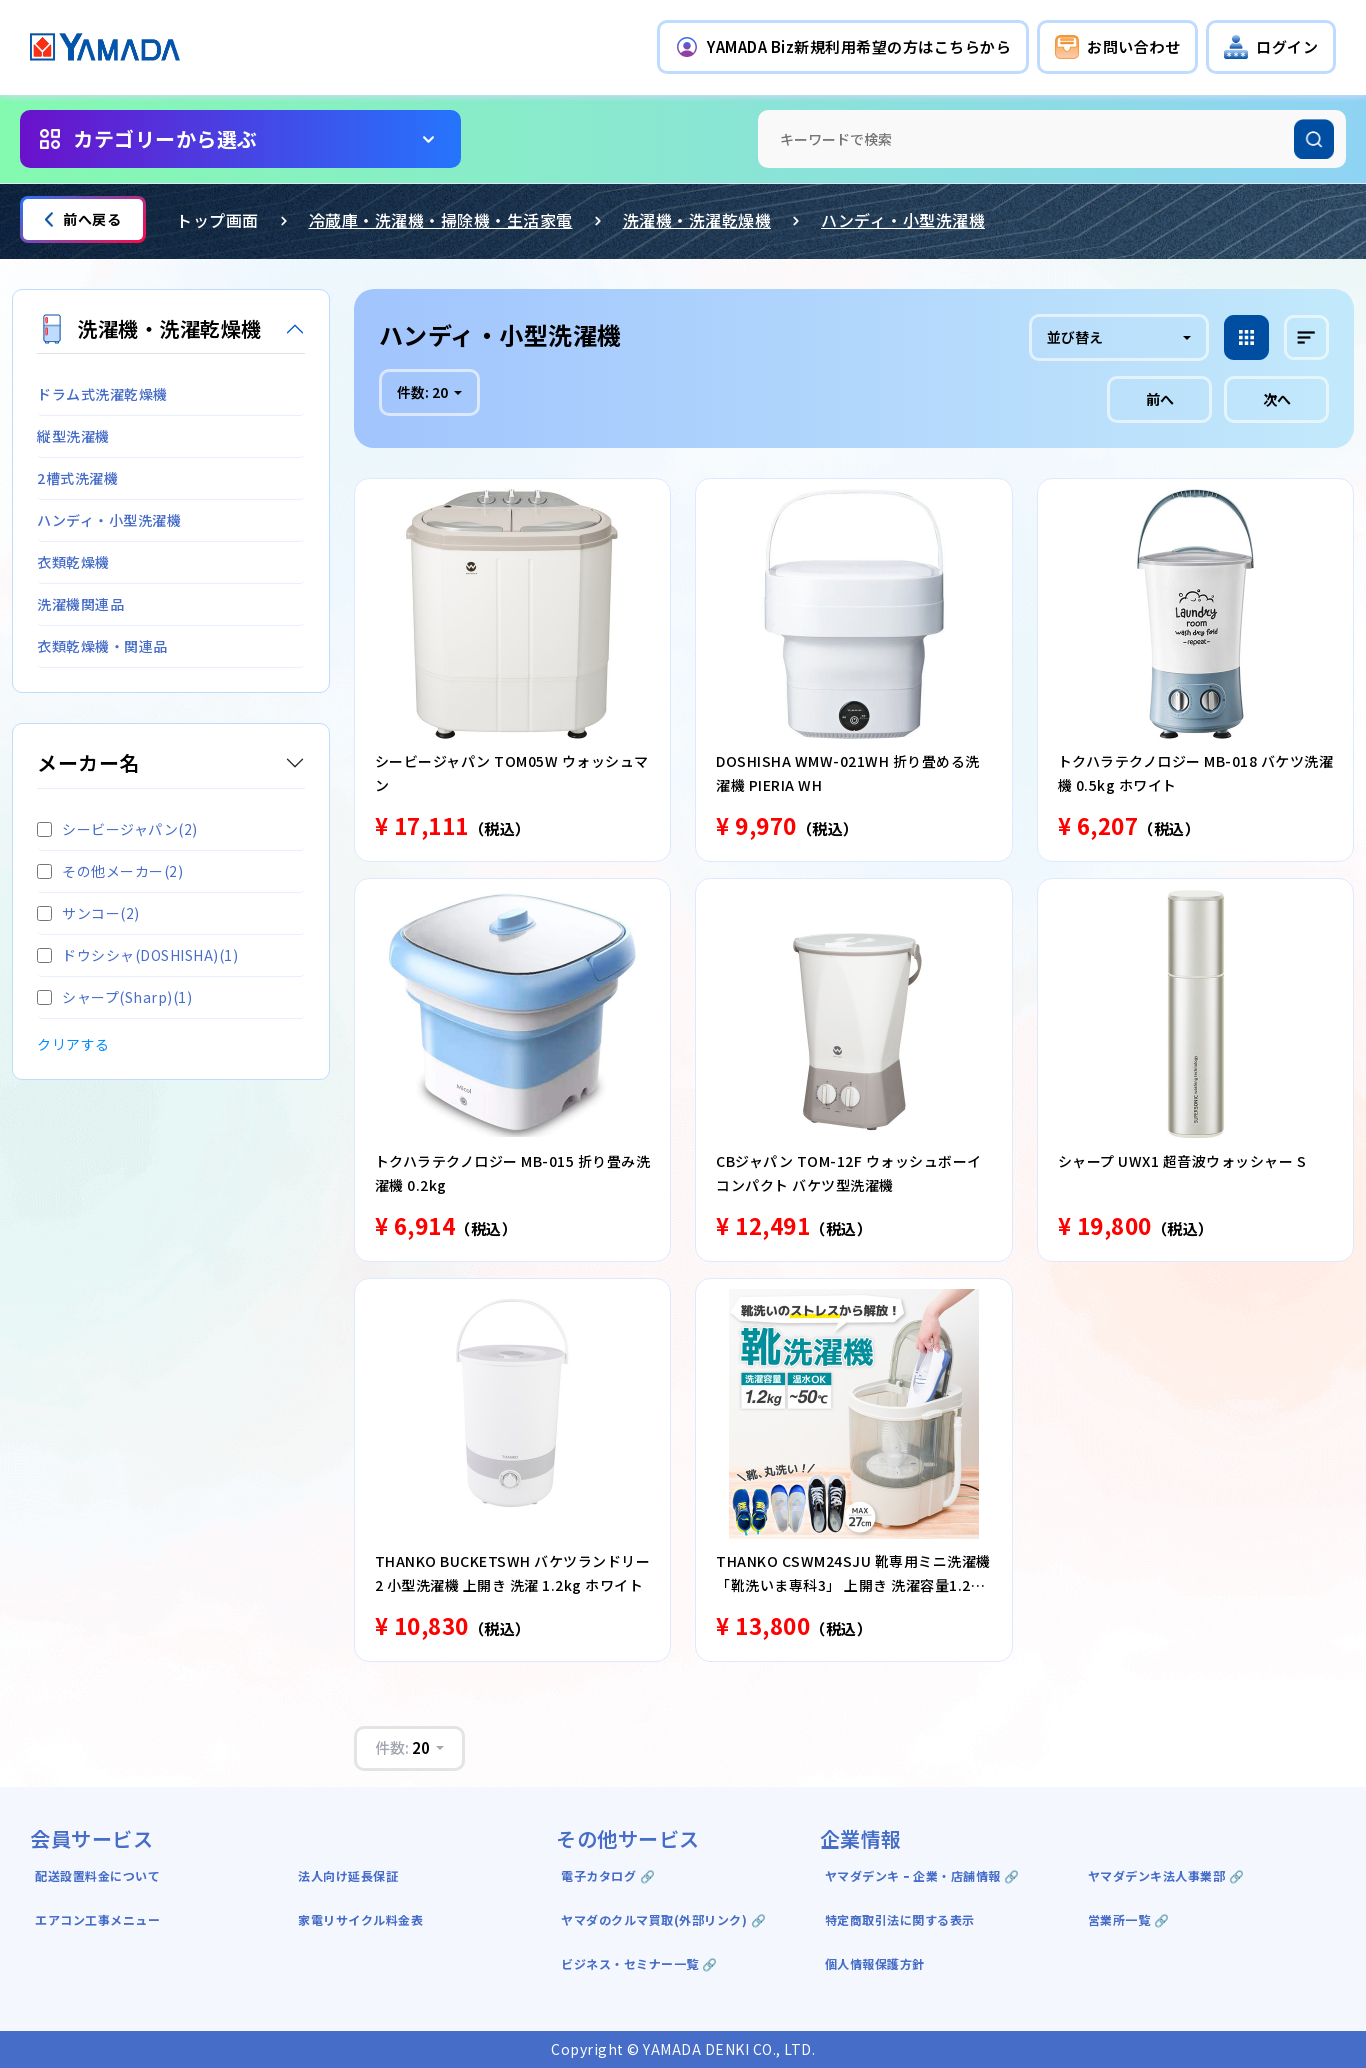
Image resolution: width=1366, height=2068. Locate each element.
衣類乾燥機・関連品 (102, 646)
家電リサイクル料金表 (360, 1919)
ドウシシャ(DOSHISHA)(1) (137, 955)
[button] (843, 47)
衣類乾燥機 (73, 562)
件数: (424, 392)
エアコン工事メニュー (97, 1919)
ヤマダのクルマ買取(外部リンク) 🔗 (663, 1919)
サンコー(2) (88, 913)
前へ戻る (83, 219)
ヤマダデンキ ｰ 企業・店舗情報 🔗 (922, 1875)
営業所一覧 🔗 (1129, 1919)
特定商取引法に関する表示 (900, 1919)
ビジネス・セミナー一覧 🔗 (639, 1963)
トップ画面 (217, 220)
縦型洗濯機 (73, 436)
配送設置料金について (99, 1875)
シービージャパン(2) (117, 829)
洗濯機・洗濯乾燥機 (697, 220)
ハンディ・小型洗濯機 (903, 220)
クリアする (73, 1044)
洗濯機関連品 (80, 604)
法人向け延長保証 (348, 1875)
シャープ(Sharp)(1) (114, 997)
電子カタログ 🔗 (608, 1875)
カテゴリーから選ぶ (165, 138)
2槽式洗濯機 (77, 478)
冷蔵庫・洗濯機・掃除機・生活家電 (441, 220)
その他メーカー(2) (110, 871)
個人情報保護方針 (875, 1963)
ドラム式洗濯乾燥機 (102, 394)
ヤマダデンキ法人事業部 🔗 (1166, 1875)
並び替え (1075, 337)
